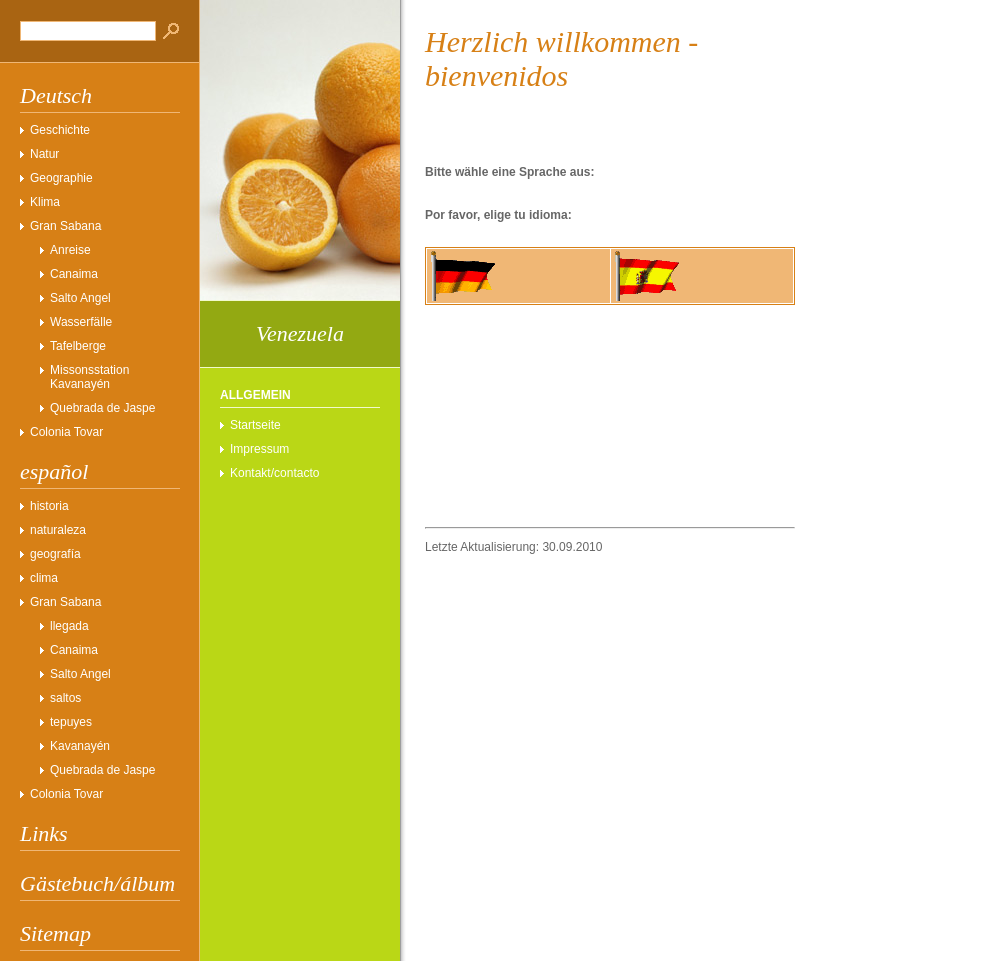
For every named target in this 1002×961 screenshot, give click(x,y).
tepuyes (71, 722)
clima (44, 578)
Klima (45, 202)
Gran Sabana (65, 226)
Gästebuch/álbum (97, 883)
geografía (55, 554)
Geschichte (60, 130)
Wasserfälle (81, 322)
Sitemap (55, 933)
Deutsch (56, 95)
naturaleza (58, 530)
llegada (69, 626)
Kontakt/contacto (274, 473)
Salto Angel (80, 298)
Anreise (70, 250)
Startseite (255, 425)
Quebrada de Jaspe (102, 408)
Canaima (74, 274)
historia (49, 506)
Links (44, 833)
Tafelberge (78, 346)
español (54, 471)
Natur (44, 154)
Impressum (259, 449)
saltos (65, 698)
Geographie (61, 178)
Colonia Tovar (66, 432)
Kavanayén (80, 746)
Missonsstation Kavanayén (89, 377)
